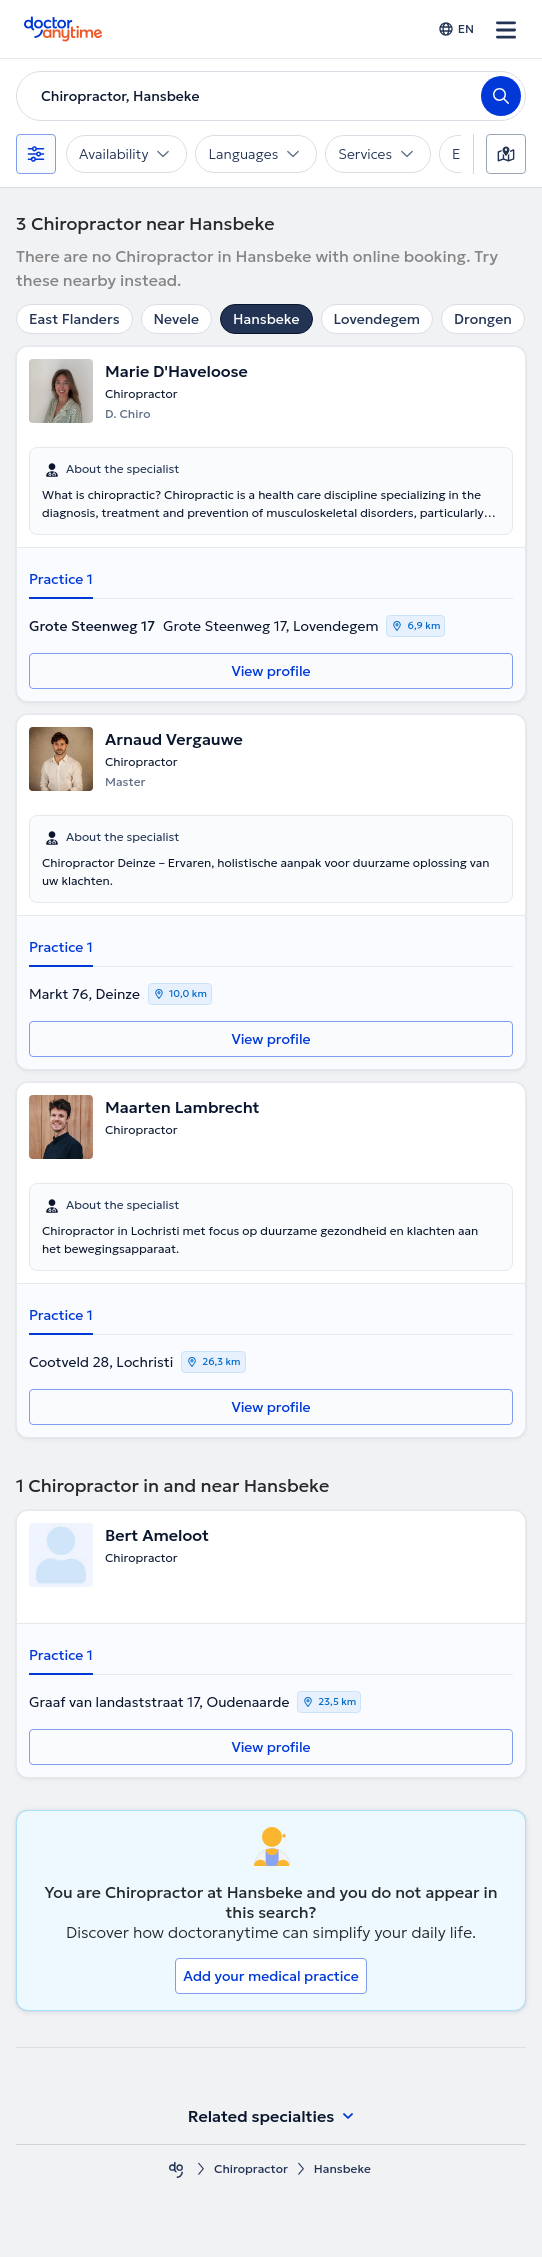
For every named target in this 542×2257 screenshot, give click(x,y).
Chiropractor (251, 2168)
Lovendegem (377, 319)
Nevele (176, 319)
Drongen (483, 319)
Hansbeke (266, 319)
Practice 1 (61, 579)
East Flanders (74, 319)
